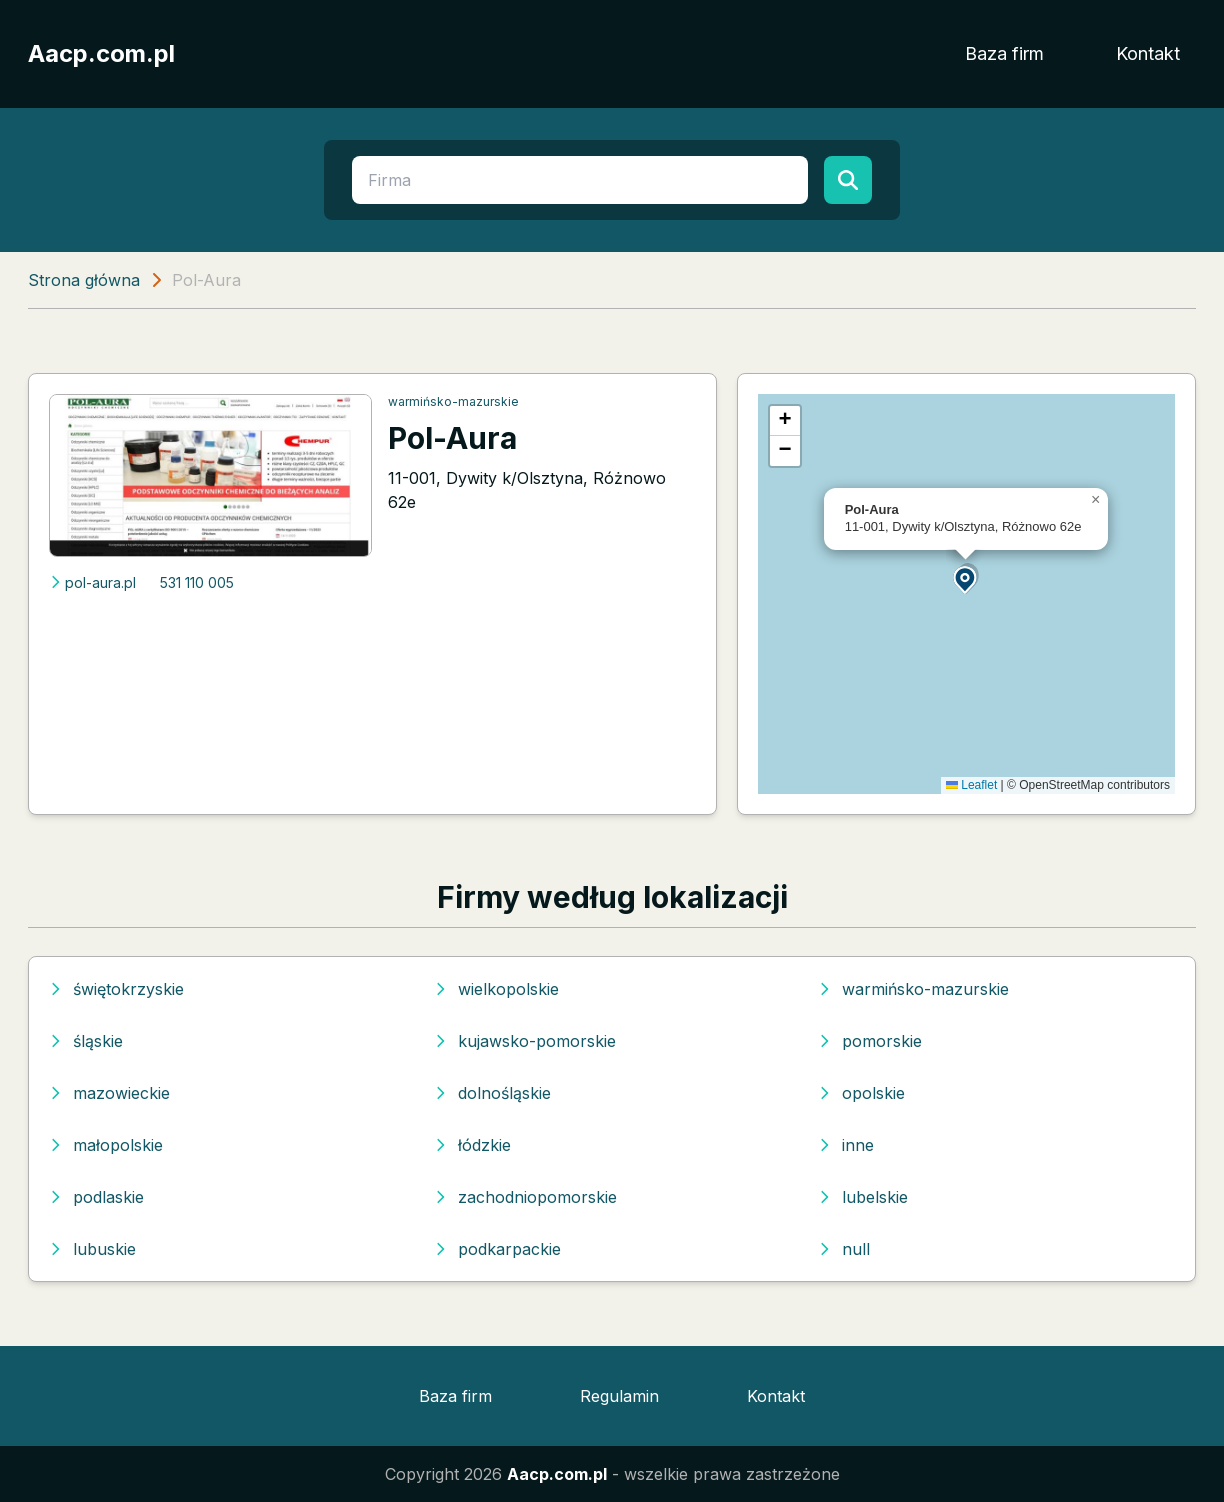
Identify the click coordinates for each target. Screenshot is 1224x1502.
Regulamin (619, 1396)
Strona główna (84, 280)
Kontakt (1148, 53)
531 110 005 (197, 582)
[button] (966, 578)
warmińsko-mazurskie (453, 401)
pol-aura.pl (92, 582)
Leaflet (971, 785)
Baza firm (1004, 53)
